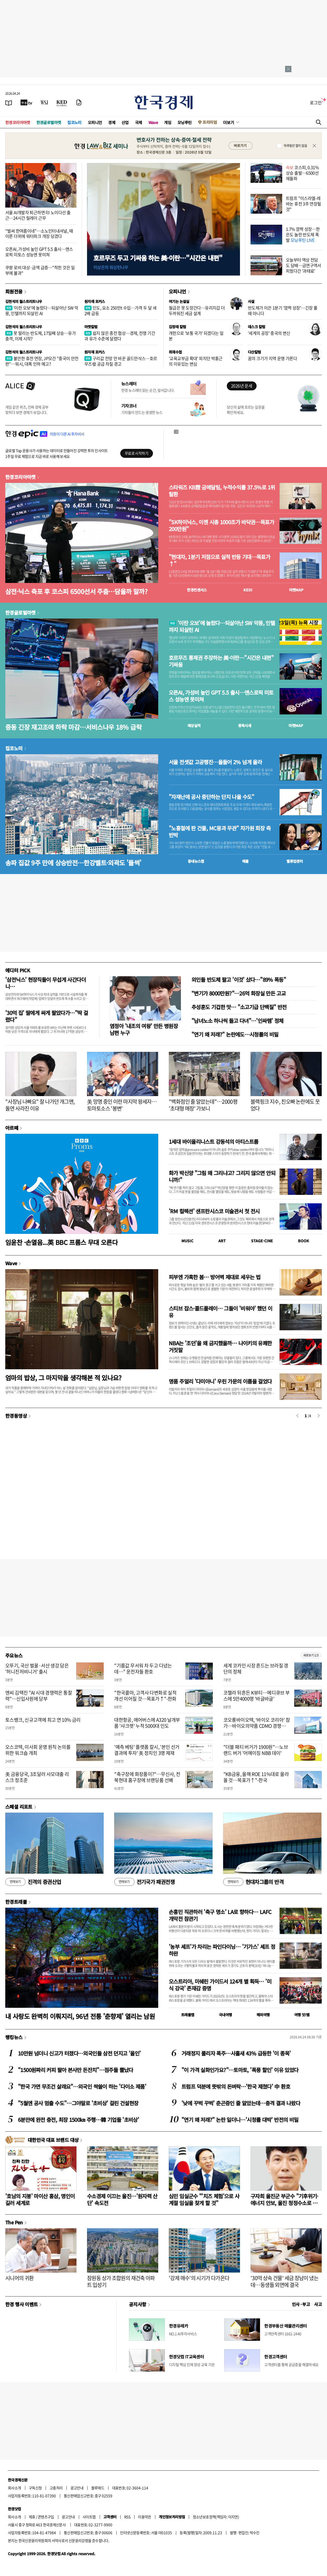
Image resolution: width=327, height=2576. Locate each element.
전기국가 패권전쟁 (144, 1882)
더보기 (228, 122)
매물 (245, 861)
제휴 (32, 2516)
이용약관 (144, 2516)
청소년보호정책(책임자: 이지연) (216, 2516)
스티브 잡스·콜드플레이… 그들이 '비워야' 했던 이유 (220, 1311)
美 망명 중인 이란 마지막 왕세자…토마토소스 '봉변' (122, 1105)
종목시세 (244, 725)
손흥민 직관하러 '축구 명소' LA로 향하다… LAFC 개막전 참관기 (220, 1915)
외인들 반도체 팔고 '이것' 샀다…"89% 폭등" (238, 979)
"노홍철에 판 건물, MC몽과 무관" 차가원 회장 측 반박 (220, 831)
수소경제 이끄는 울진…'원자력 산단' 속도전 (122, 2199)
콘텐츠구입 (46, 2516)
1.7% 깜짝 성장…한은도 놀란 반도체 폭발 (303, 234)
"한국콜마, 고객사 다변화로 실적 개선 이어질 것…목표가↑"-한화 (145, 1695)
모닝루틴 (184, 122)
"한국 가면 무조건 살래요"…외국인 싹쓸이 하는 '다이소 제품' (82, 2086)
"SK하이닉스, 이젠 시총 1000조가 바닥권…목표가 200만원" (221, 525)
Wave (153, 122)
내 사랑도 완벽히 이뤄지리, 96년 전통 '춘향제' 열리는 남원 (80, 2016)
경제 (111, 122)
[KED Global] (61, 102)
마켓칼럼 (91, 326)
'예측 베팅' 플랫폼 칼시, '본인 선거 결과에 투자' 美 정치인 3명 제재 (146, 1749)
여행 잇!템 (301, 2014)
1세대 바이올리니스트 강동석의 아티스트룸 (213, 1141)
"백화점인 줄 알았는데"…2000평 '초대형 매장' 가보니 (203, 1105)
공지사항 (137, 2304)
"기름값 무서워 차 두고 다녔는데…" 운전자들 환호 (143, 1668)
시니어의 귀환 (19, 2278)
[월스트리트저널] (44, 102)
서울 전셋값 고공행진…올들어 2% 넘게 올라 (215, 762)
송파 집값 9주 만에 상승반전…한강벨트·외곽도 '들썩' (73, 862)
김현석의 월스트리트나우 (23, 301)
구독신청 (35, 2487)
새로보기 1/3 (311, 1655)
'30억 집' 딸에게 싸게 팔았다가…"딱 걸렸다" (46, 1016)
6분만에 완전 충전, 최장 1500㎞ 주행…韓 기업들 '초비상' (78, 2119)
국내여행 (225, 2014)
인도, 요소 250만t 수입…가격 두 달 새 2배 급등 (120, 310)
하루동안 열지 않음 (295, 145)
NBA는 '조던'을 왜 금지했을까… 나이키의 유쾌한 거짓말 (220, 1346)
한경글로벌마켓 (48, 122)
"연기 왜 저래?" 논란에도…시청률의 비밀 (234, 1034)
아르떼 (11, 1127)
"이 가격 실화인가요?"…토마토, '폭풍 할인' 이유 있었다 (239, 2070)
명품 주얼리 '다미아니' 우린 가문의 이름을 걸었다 (220, 1381)
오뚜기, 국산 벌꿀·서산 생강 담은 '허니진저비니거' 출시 (37, 1668)
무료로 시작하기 (136, 453)
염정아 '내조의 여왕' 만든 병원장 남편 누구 (144, 1029)
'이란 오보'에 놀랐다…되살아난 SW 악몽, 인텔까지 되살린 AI (41, 310)
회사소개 (14, 2487)
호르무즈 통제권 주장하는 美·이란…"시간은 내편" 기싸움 (221, 661)
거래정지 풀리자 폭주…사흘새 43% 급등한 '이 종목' (236, 2053)
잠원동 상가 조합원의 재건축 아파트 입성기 (121, 2281)
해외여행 (263, 2014)
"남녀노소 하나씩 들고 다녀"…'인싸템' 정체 (237, 1020)
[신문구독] (79, 102)
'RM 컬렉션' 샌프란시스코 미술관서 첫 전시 (214, 1211)
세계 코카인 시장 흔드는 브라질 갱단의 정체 (255, 1668)
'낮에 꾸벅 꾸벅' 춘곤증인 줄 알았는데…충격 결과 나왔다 (240, 2103)
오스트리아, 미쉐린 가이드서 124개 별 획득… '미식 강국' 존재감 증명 (220, 1985)
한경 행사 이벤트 (21, 2304)
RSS (127, 2516)
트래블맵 (187, 2014)
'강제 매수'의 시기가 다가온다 (199, 2278)
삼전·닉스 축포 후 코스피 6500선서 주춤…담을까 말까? (76, 591)
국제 (138, 122)
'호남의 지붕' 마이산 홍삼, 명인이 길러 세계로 (40, 2199)
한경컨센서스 (196, 589)
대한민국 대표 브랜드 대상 (53, 2139)
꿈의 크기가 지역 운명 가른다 (272, 358)
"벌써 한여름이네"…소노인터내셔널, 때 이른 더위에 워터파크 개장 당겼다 (39, 233)
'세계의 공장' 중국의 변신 (269, 333)
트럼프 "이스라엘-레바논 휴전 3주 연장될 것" (303, 203)
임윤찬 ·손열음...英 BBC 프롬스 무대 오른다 (61, 1242)
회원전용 (14, 291)
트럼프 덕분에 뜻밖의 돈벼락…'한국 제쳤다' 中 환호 (235, 2086)
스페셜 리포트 (18, 1806)
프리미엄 (210, 122)
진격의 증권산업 (33, 1882)
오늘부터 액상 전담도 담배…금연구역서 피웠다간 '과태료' (303, 265)
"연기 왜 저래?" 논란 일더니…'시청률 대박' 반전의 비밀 (239, 2119)
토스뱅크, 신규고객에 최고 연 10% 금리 (43, 1719)
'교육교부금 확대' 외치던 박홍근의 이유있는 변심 (196, 361)
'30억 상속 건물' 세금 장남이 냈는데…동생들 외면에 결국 (284, 2281)
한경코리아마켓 (17, 122)
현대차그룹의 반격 (253, 1882)
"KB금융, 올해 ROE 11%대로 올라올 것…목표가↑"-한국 (256, 1777)
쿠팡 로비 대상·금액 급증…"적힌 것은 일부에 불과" (40, 270)
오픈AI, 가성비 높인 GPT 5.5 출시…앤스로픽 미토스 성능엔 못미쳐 (39, 252)
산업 (125, 122)
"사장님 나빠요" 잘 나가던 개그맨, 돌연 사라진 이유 (40, 1105)
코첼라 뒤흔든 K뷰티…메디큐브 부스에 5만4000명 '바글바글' (256, 1695)
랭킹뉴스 (14, 2037)
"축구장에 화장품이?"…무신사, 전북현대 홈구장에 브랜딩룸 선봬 (147, 1777)
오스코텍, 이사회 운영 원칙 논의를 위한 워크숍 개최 (37, 1749)
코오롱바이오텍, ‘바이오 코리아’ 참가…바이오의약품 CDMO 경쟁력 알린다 (256, 1726)
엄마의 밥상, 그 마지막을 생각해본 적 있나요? (63, 1377)
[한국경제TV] (26, 102)
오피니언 (95, 122)
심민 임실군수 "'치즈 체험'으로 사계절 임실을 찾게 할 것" (204, 2199)
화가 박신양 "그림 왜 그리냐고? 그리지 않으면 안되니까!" (222, 1176)
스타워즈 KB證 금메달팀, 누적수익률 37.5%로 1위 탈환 (222, 491)
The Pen (14, 2222)
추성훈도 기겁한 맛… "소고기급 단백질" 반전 (238, 1007)
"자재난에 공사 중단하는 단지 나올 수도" (211, 796)
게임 (167, 122)
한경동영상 (16, 1415)
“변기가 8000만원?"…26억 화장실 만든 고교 (238, 993)
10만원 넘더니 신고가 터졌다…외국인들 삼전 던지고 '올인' (79, 2053)
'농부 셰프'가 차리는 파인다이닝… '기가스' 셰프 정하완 (222, 1950)
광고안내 (77, 2487)
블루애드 (97, 2487)
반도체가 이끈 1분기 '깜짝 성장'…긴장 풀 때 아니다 (282, 310)
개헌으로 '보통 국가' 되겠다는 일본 (196, 336)
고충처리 (56, 2487)
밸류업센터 (294, 861)
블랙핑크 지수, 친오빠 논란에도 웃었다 (285, 1105)
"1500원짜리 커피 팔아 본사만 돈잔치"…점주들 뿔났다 (75, 2070)
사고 (318, 2304)
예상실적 (194, 725)
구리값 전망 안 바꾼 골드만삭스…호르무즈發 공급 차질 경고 (120, 361)
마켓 (296, 589)
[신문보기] (8, 102)
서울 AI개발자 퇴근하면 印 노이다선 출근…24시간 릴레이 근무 (37, 215)
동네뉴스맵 (196, 861)
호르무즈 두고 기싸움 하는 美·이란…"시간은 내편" (157, 257)
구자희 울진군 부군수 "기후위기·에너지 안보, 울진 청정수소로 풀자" (284, 2203)
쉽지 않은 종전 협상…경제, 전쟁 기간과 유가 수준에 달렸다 (119, 336)
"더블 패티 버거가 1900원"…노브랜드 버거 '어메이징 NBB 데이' (255, 1749)
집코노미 (74, 122)
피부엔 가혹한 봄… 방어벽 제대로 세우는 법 (214, 1277)
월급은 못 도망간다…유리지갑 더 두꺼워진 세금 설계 (197, 310)
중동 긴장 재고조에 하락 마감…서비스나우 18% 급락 (73, 727)
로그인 (316, 102)
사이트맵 (89, 2516)
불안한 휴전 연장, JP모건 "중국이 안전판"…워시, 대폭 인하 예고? (42, 361)
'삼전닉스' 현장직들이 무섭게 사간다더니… (45, 983)
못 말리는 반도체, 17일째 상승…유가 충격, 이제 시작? (40, 336)
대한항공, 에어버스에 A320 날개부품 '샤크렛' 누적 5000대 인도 (147, 1722)
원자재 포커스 (94, 301)
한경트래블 (16, 1901)
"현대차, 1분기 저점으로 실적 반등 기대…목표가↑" (219, 560)
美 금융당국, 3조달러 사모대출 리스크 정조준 (37, 1777)
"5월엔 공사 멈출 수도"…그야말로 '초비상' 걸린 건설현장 (78, 2103)
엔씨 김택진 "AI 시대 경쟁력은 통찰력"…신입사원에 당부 (38, 1695)
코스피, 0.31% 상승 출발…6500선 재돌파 (302, 172)
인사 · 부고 (301, 2304)
